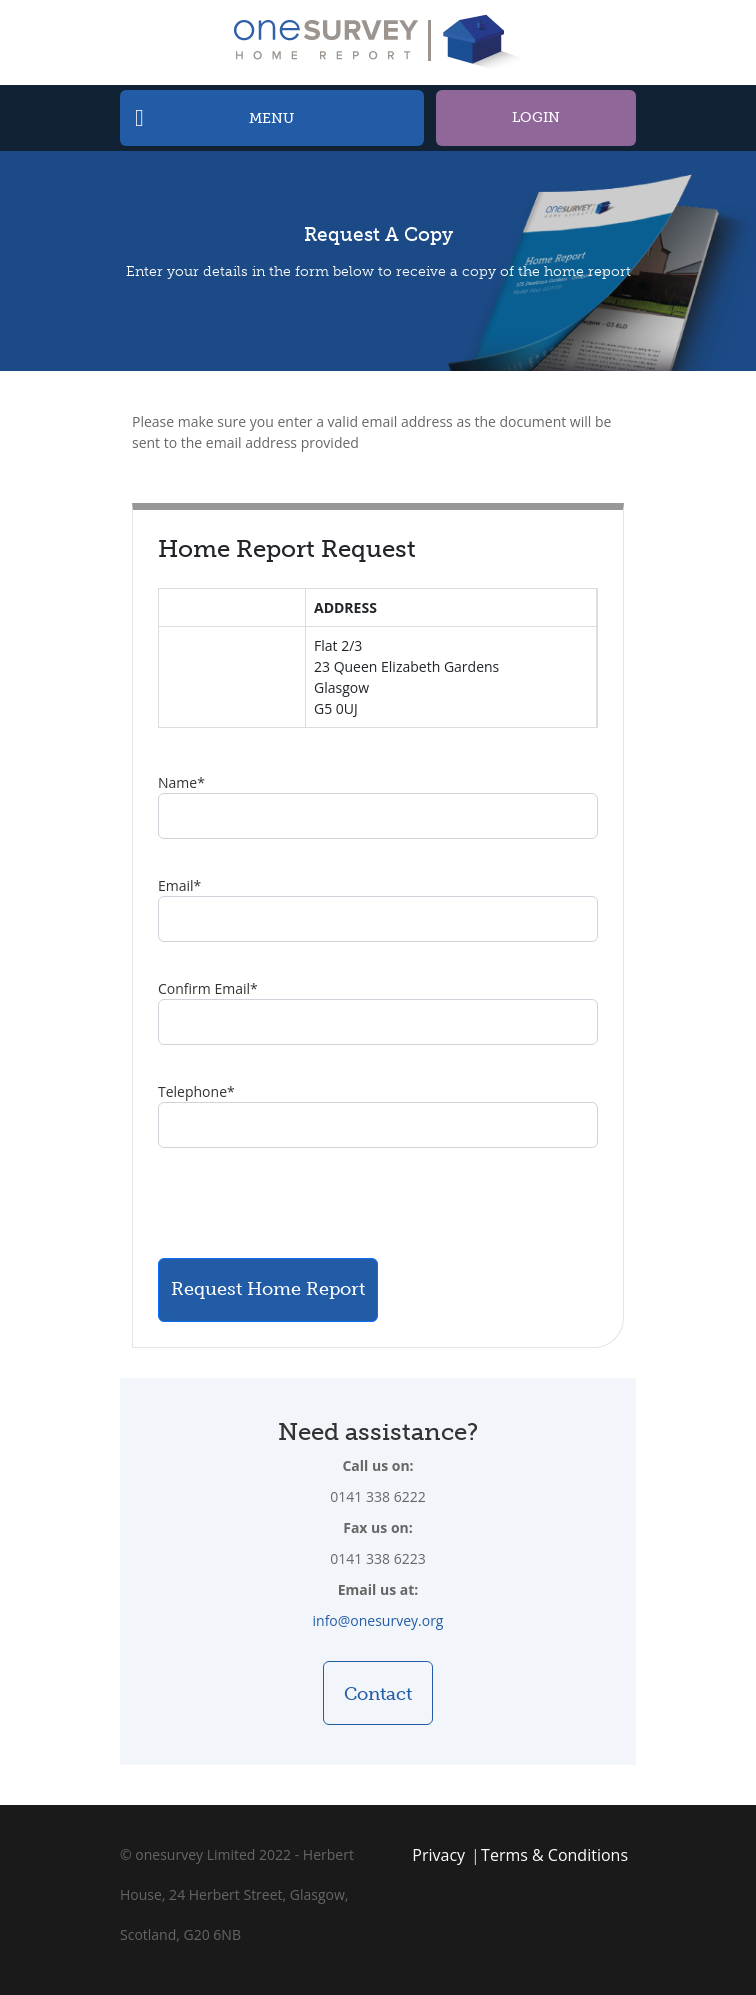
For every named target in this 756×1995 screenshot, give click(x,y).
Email (179, 885)
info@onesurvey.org (378, 1620)
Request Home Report (268, 1289)
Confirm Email (208, 988)
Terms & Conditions (554, 1855)
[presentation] (310, 1203)
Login (536, 117)
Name (181, 782)
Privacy (438, 1855)
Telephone (196, 1091)
